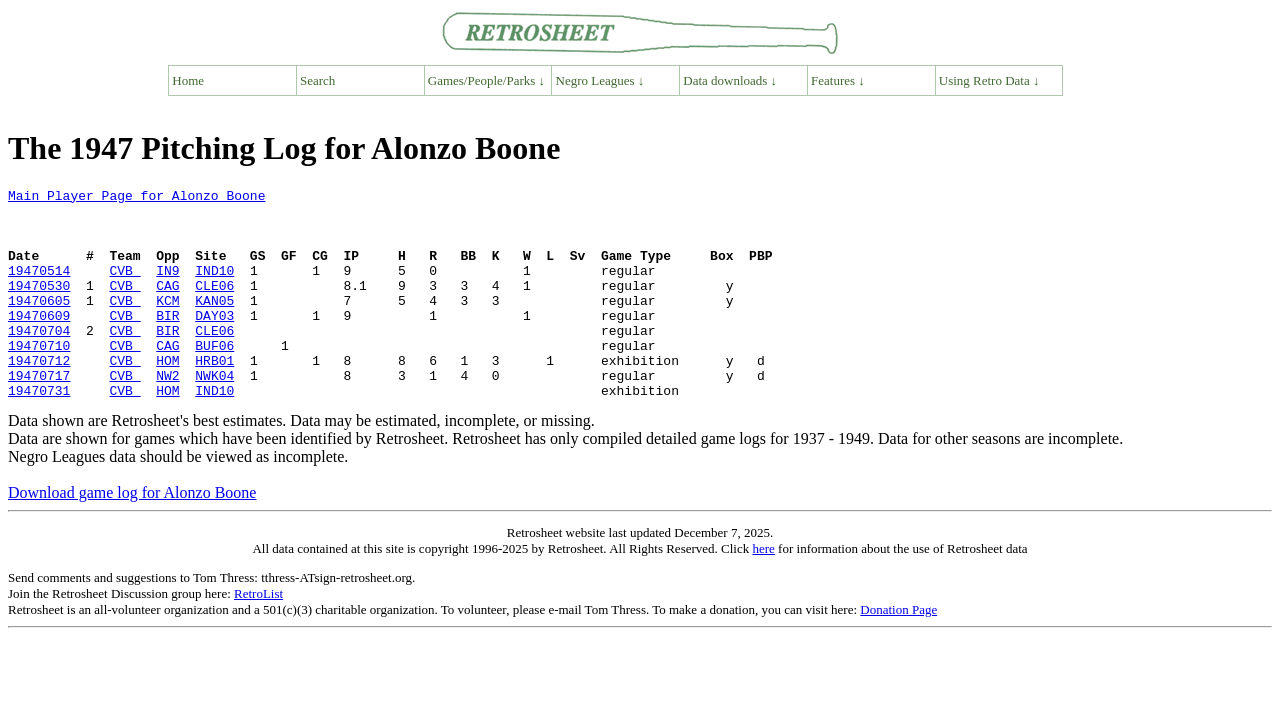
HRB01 (214, 396)
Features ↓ (838, 80)
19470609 (39, 342)
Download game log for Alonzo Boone (132, 534)
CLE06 (214, 306)
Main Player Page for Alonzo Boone (136, 198)
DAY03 (214, 342)
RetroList (258, 635)
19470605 (39, 324)
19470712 (39, 396)
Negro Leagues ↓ (600, 80)
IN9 (167, 288)
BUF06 (214, 378)
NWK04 (214, 414)
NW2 (167, 414)
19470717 (39, 414)
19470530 (39, 306)
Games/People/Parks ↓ (486, 80)
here (763, 590)
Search (317, 80)
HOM (167, 396)
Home (188, 80)
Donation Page (898, 651)
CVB (124, 288)
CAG (167, 306)
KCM (167, 324)
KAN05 (214, 324)
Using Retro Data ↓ (989, 80)
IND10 (214, 288)
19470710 (39, 378)
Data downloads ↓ (730, 80)
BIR (167, 342)
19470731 (39, 432)
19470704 (39, 360)
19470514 (39, 288)
